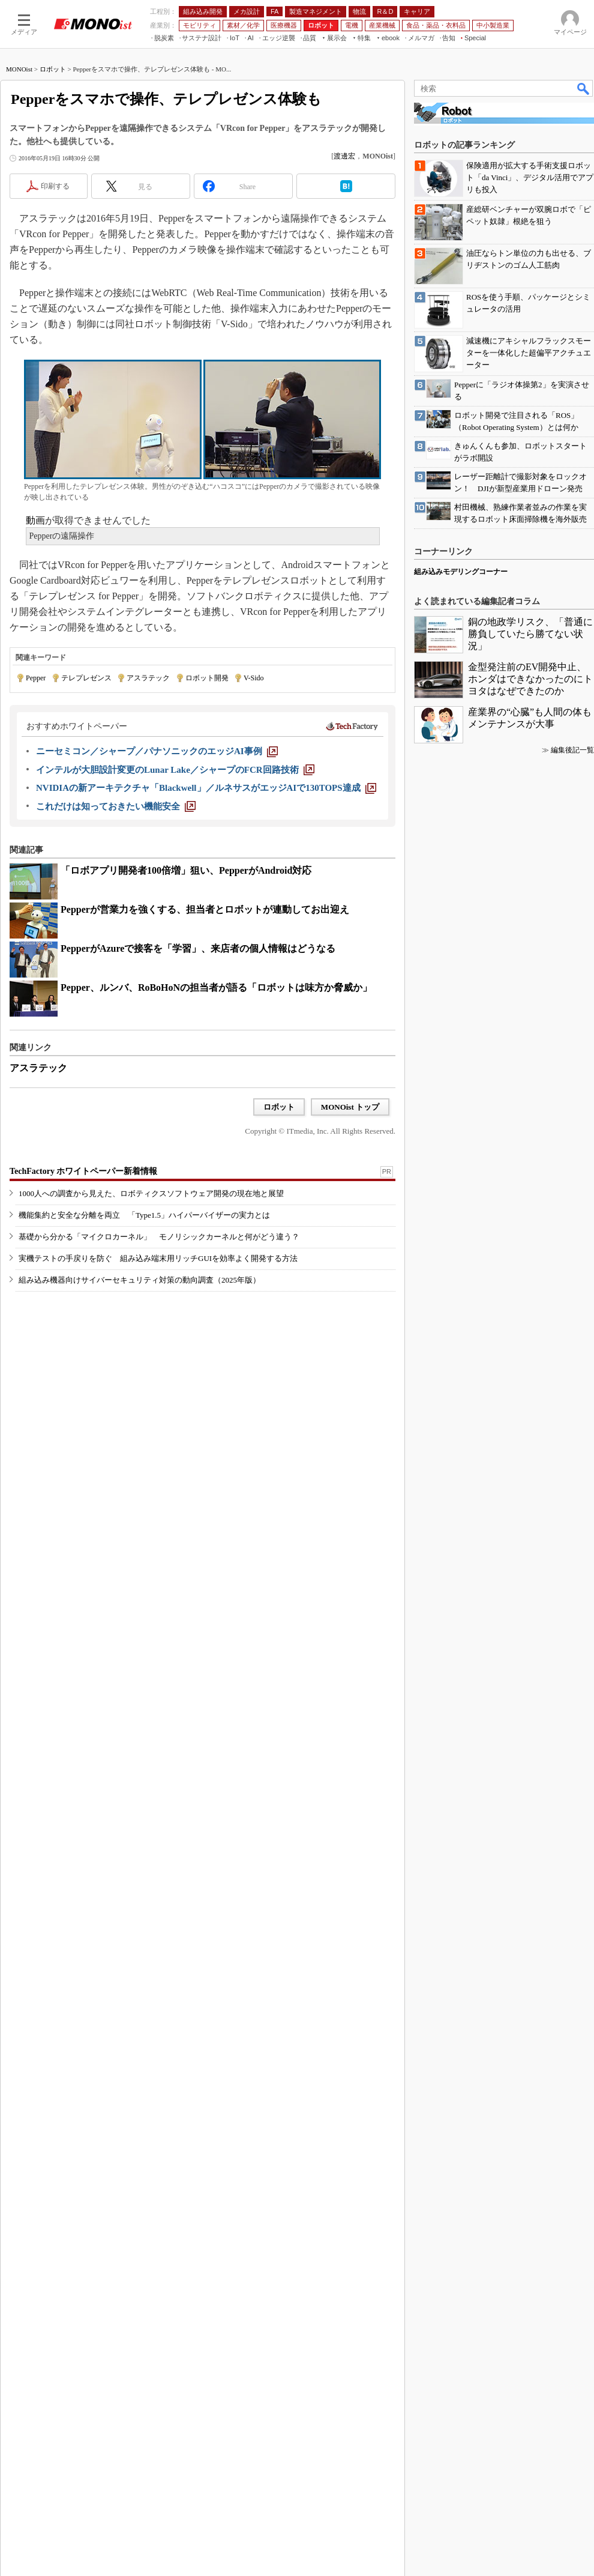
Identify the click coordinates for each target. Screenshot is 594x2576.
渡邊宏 (344, 156)
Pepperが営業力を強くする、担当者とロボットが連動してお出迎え (205, 909)
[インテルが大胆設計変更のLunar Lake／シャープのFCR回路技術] (175, 770)
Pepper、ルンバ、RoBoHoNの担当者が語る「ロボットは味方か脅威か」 (216, 987)
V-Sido (254, 678)
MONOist (19, 69)
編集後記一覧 (572, 750)
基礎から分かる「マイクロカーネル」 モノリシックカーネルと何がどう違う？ (159, 1236)
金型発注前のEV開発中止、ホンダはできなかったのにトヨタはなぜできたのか (530, 679)
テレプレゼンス (86, 678)
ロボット (53, 69)
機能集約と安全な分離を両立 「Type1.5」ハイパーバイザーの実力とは (144, 1215)
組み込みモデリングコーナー (461, 571)
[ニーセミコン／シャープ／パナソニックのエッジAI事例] (157, 751)
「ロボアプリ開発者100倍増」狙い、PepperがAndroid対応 (186, 870)
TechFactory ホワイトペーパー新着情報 (83, 1171)
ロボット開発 (207, 678)
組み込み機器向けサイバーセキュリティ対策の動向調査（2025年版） (139, 1279)
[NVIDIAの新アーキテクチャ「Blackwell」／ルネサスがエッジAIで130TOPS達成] (206, 788)
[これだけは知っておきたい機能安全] (116, 806)
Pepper (36, 678)
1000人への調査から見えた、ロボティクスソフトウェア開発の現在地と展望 (151, 1193)
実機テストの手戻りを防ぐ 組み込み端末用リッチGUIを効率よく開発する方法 (158, 1258)
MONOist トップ (350, 1106)
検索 (584, 88)
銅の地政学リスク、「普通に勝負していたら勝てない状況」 (530, 634)
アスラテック (148, 678)
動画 (35, 520)
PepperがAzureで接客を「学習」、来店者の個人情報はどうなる (198, 948)
